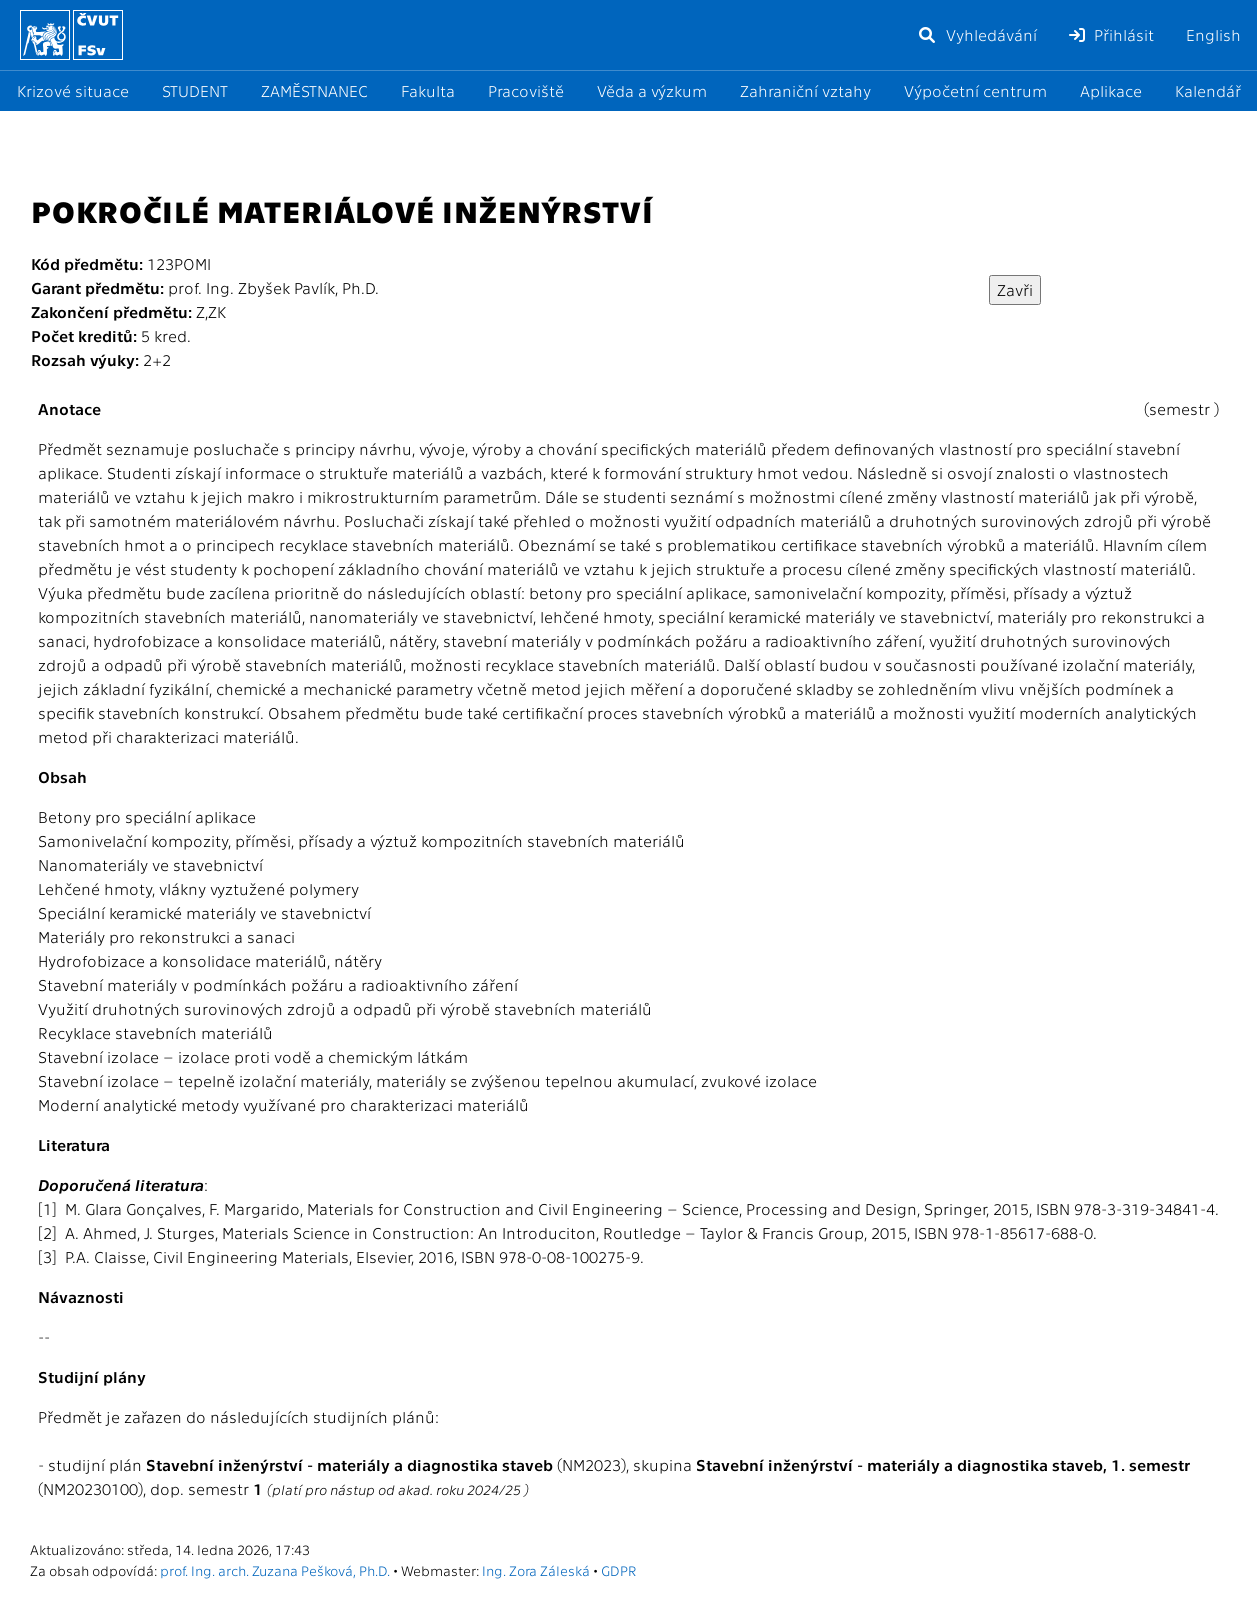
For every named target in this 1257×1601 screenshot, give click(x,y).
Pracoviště (526, 90)
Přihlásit (1111, 34)
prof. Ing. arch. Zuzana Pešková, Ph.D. (275, 1570)
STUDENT (195, 90)
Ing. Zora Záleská (536, 1570)
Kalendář (1208, 90)
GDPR (618, 1570)
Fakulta (428, 90)
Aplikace (1111, 90)
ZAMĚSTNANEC (314, 90)
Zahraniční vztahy (805, 90)
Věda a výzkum (652, 90)
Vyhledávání (977, 34)
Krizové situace (73, 90)
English (1213, 34)
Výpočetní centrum (975, 90)
